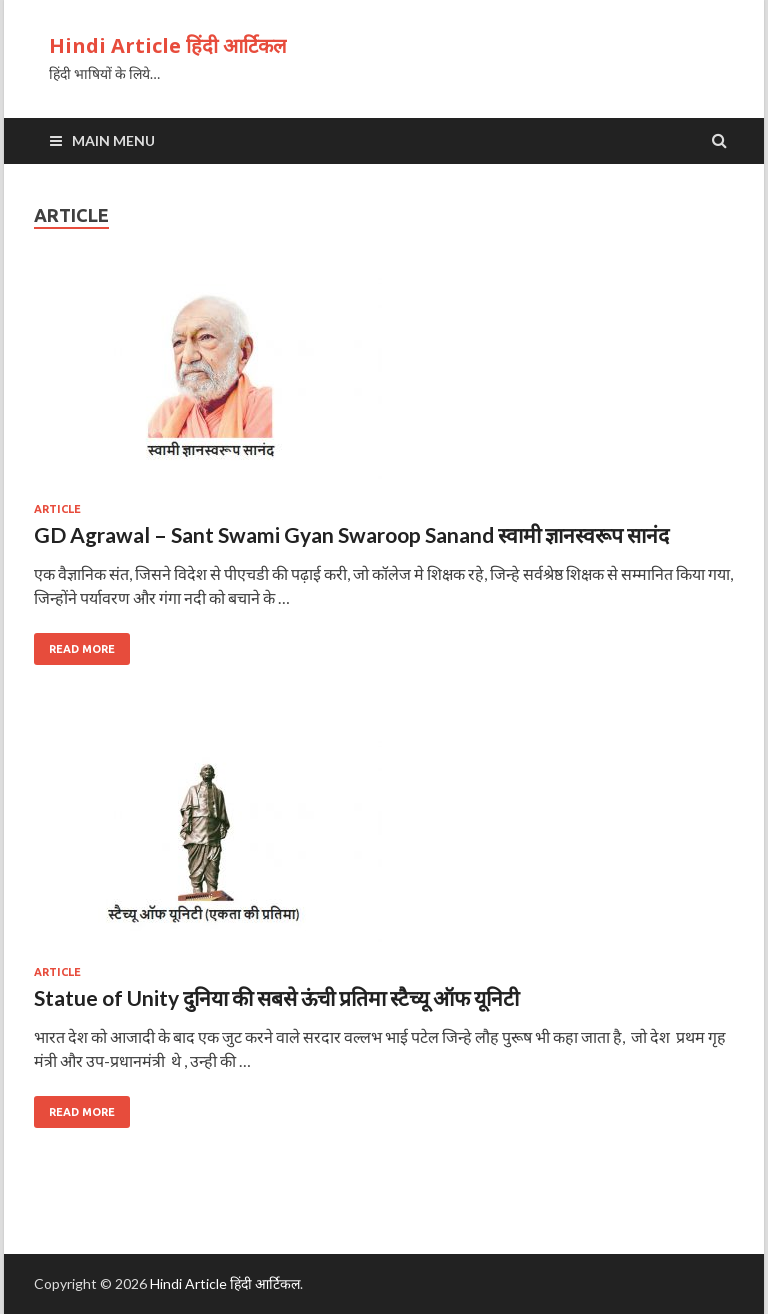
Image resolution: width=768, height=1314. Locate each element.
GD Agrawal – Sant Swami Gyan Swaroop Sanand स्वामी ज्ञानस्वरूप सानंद (351, 534)
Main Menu (113, 140)
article (57, 509)
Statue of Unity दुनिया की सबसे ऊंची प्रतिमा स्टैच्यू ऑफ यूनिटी (276, 997)
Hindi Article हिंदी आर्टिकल (168, 45)
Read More (82, 649)
